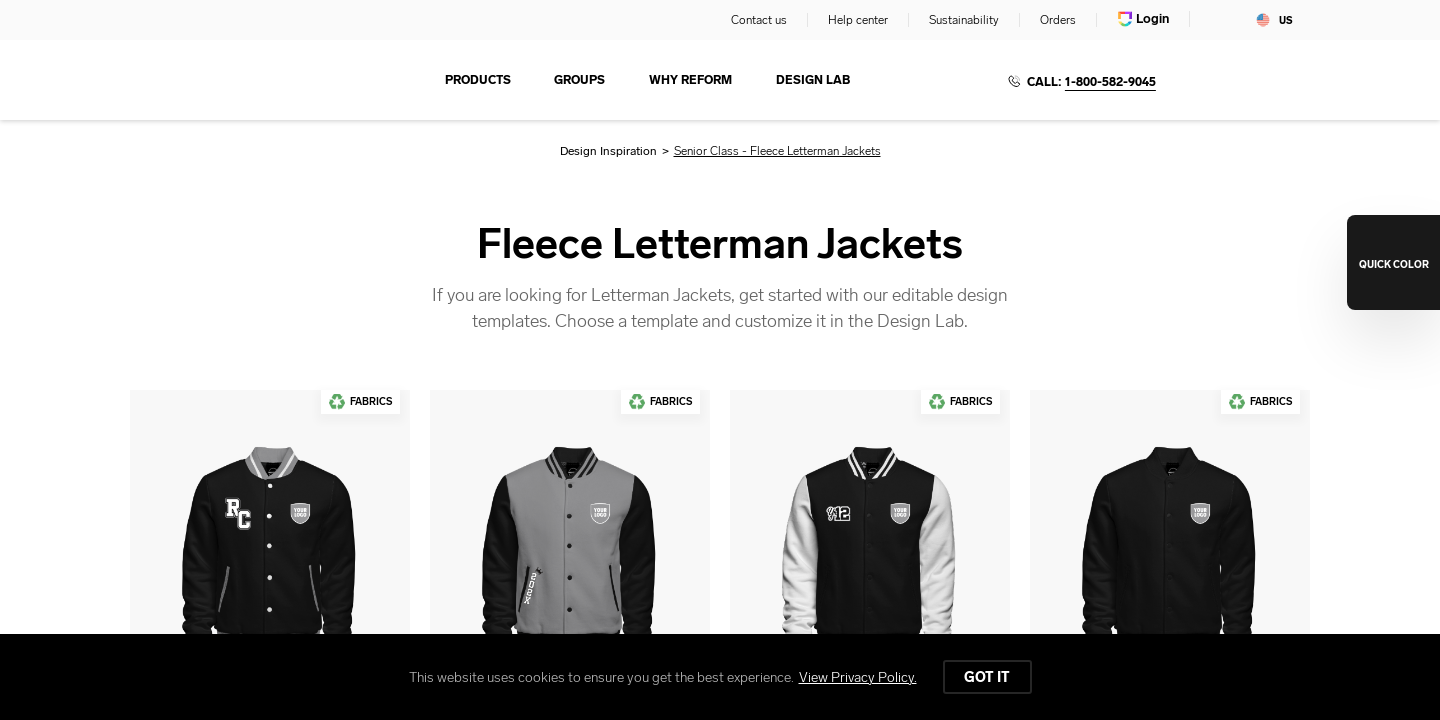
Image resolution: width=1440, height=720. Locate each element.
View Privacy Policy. (858, 677)
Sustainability (964, 20)
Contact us (759, 20)
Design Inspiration (608, 151)
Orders (1058, 20)
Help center (858, 20)
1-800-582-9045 (1110, 82)
